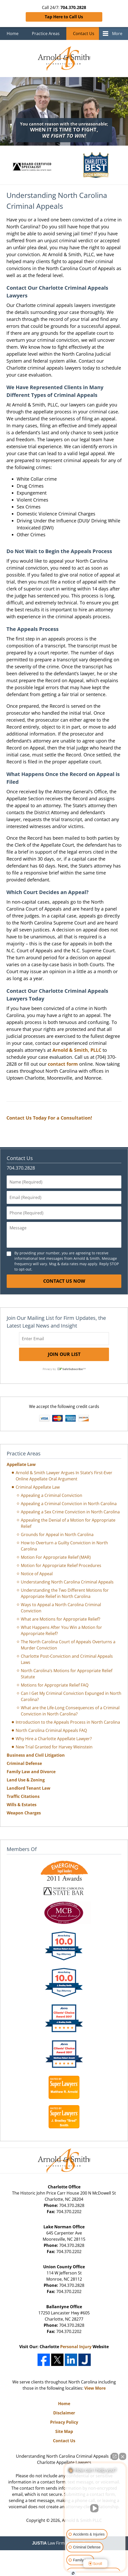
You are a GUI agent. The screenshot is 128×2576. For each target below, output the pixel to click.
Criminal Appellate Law (38, 1487)
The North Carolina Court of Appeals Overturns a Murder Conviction (68, 1645)
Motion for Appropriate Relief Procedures (61, 1565)
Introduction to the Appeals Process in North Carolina (68, 1722)
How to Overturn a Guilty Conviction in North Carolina (64, 1546)
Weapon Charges (24, 1813)
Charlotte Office (64, 2187)
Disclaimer (64, 2413)
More (117, 33)
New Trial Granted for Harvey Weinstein (54, 1747)
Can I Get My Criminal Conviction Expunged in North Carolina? (71, 1696)
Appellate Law (21, 1464)
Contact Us (83, 33)
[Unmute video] (95, 2508)
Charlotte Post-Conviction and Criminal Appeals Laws (67, 1659)
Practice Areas (46, 33)
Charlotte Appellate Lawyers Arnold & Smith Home (64, 58)
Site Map (64, 2431)
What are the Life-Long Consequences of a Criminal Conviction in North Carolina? (70, 1711)
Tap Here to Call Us (64, 17)
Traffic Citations (23, 1796)
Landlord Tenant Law (28, 1788)
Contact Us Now (64, 1281)
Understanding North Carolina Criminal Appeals (67, 1582)
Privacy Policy (64, 2422)
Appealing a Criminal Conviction (51, 1495)
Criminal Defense (24, 1763)
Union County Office (64, 2267)
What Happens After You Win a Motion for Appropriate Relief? (61, 1630)
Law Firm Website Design (64, 2543)
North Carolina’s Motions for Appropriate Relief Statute (66, 1674)
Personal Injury (76, 2346)
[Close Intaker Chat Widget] (122, 2456)
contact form (63, 1064)
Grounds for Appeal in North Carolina (57, 1534)
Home (13, 33)
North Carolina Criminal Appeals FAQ (51, 1730)
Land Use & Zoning (26, 1780)
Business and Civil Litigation (36, 1755)
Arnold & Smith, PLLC (76, 1050)
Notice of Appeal (37, 1574)
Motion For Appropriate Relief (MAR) (56, 1557)
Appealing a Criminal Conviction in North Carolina (69, 1503)
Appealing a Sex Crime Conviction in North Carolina (70, 1512)
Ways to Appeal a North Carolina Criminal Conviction (61, 1608)
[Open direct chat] (114, 2456)
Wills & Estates (21, 1804)
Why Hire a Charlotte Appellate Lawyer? (54, 1738)
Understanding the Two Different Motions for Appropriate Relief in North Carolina (65, 1593)
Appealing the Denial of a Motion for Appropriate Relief (68, 1523)
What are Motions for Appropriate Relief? (60, 1619)
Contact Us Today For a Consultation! (49, 1118)
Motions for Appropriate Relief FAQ (54, 1685)
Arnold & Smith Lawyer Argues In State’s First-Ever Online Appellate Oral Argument (64, 1476)
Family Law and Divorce (31, 1771)
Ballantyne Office (64, 2307)
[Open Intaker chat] (73, 2573)
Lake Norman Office (64, 2227)
